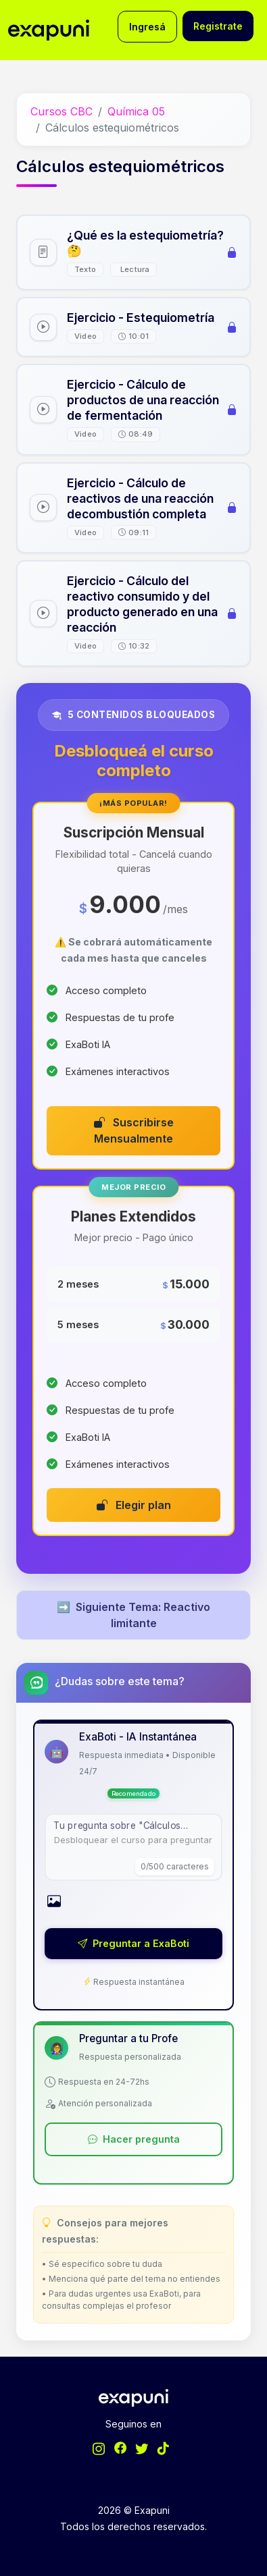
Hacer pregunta (134, 2139)
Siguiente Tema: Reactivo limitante (133, 1615)
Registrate (218, 26)
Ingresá (147, 26)
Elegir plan (134, 1505)
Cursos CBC (61, 111)
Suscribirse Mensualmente (134, 1130)
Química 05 (136, 111)
